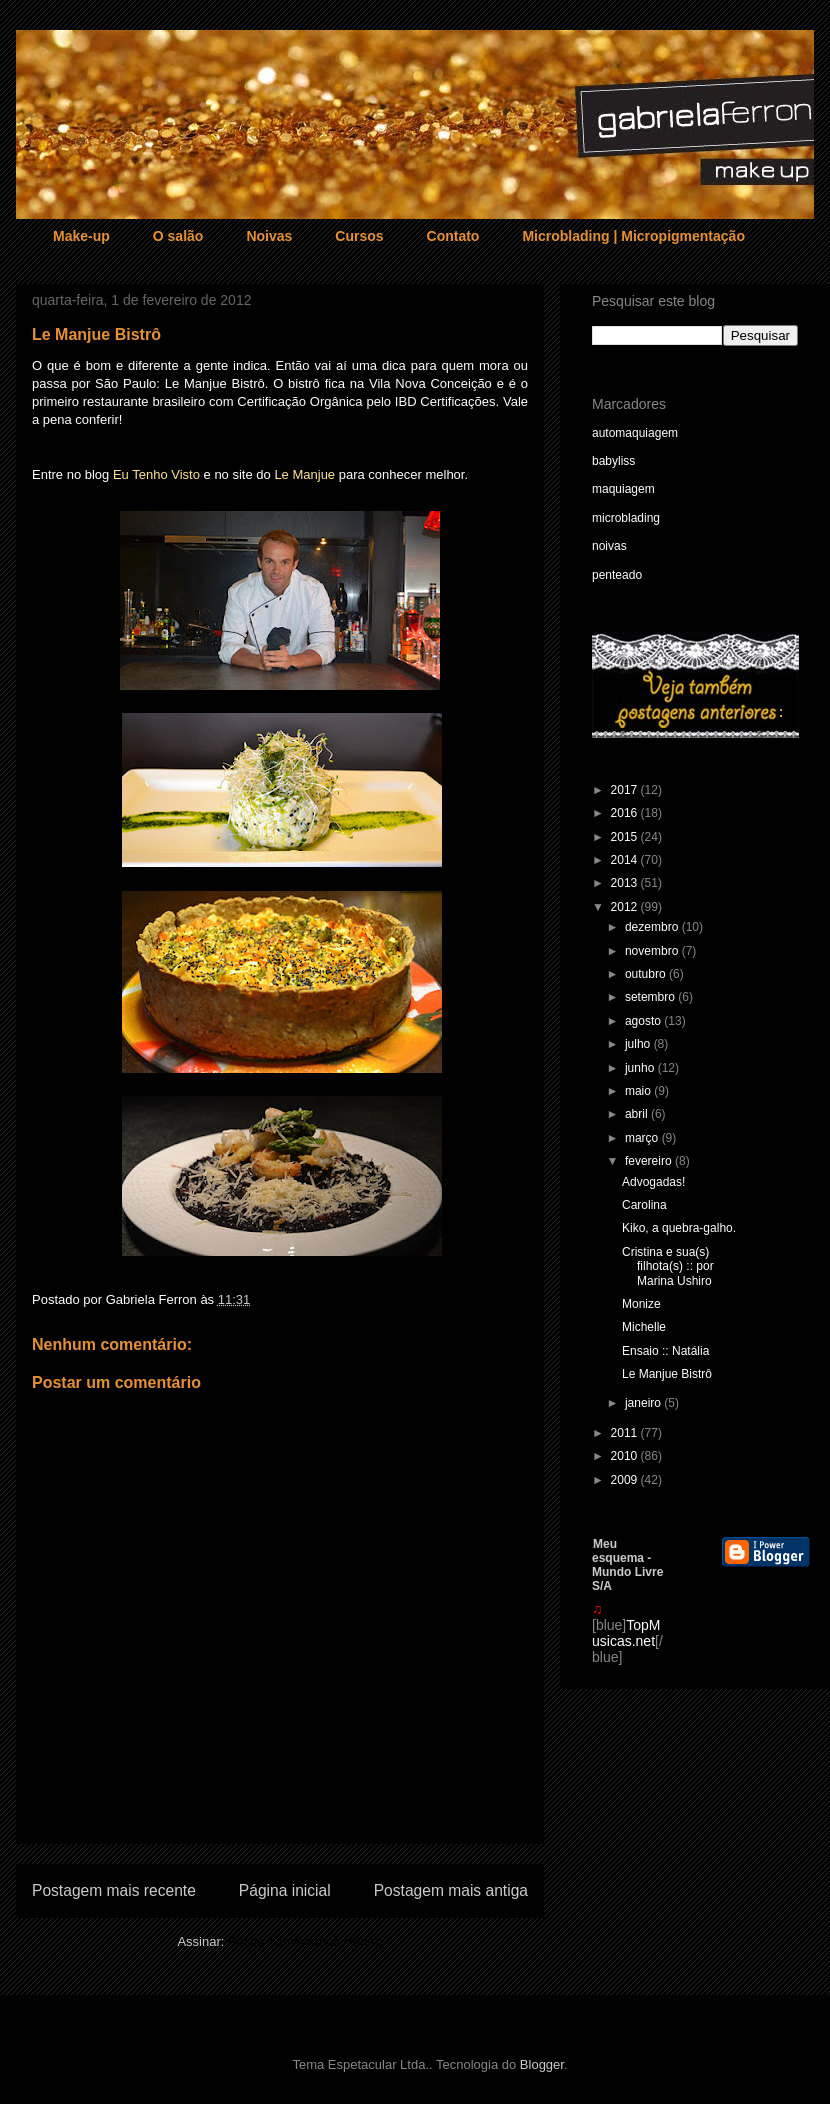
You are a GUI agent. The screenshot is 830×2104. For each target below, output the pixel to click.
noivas (609, 546)
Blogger (542, 2064)
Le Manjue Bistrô (667, 1374)
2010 (626, 1456)
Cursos (359, 236)
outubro (647, 974)
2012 (626, 907)
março (643, 1138)
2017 (626, 790)
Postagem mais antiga (451, 1890)
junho (641, 1068)
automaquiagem (635, 433)
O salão (178, 236)
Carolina (644, 1205)
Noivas (269, 236)
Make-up (81, 236)
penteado (617, 575)
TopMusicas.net (626, 1633)
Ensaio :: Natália (665, 1351)
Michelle (644, 1327)
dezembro (653, 927)
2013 (626, 883)
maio (639, 1091)
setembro (651, 997)
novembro (653, 951)
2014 (626, 860)
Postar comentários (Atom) (305, 1941)
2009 (626, 1480)
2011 (626, 1433)
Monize (641, 1304)
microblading (626, 518)
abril (638, 1114)
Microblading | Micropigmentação (633, 236)
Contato (453, 236)
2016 (626, 813)
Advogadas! (653, 1182)
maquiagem (623, 489)
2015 (626, 837)
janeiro (644, 1403)
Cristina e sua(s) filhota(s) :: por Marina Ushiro (668, 1266)
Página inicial (285, 1890)
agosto (644, 1021)
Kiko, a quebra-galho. (679, 1228)
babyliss (613, 461)
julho (639, 1044)
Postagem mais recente (114, 1890)
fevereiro (650, 1161)
